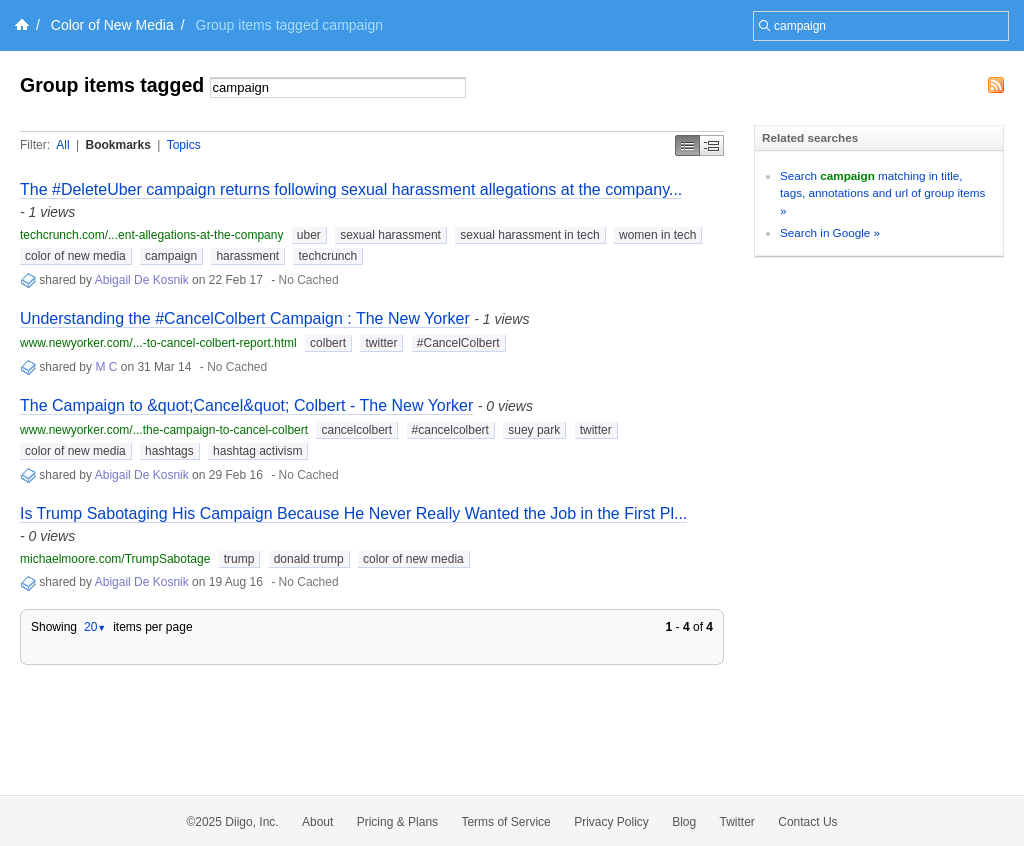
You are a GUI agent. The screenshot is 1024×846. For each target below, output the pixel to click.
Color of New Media (112, 25)
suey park (534, 430)
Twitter (737, 822)
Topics (184, 145)
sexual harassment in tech (529, 235)
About (317, 822)
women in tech (657, 235)
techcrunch (327, 256)
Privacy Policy (611, 822)
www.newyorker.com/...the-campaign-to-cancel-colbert (164, 430)
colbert (328, 343)
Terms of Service (505, 822)
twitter (381, 343)
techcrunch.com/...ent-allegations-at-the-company (151, 235)
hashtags (169, 451)
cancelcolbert (356, 430)
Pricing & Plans (397, 822)
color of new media (75, 256)
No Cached (309, 280)
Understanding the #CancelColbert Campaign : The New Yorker (245, 318)
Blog (684, 822)
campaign (171, 256)
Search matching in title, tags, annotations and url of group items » (882, 193)
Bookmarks (117, 145)
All (62, 145)
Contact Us (807, 822)
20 (95, 627)
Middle (712, 145)
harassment (247, 256)
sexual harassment (390, 235)
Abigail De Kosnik (142, 280)
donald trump (309, 559)
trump (239, 559)
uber (309, 235)
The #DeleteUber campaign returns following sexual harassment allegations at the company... (351, 189)
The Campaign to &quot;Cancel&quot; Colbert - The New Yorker (246, 405)
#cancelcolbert (450, 430)
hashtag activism (257, 451)
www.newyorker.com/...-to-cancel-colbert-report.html (158, 343)
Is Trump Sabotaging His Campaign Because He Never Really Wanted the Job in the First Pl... (353, 513)
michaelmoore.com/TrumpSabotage (115, 559)
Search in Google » (830, 232)
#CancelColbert (458, 343)
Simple (687, 145)
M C (106, 367)
